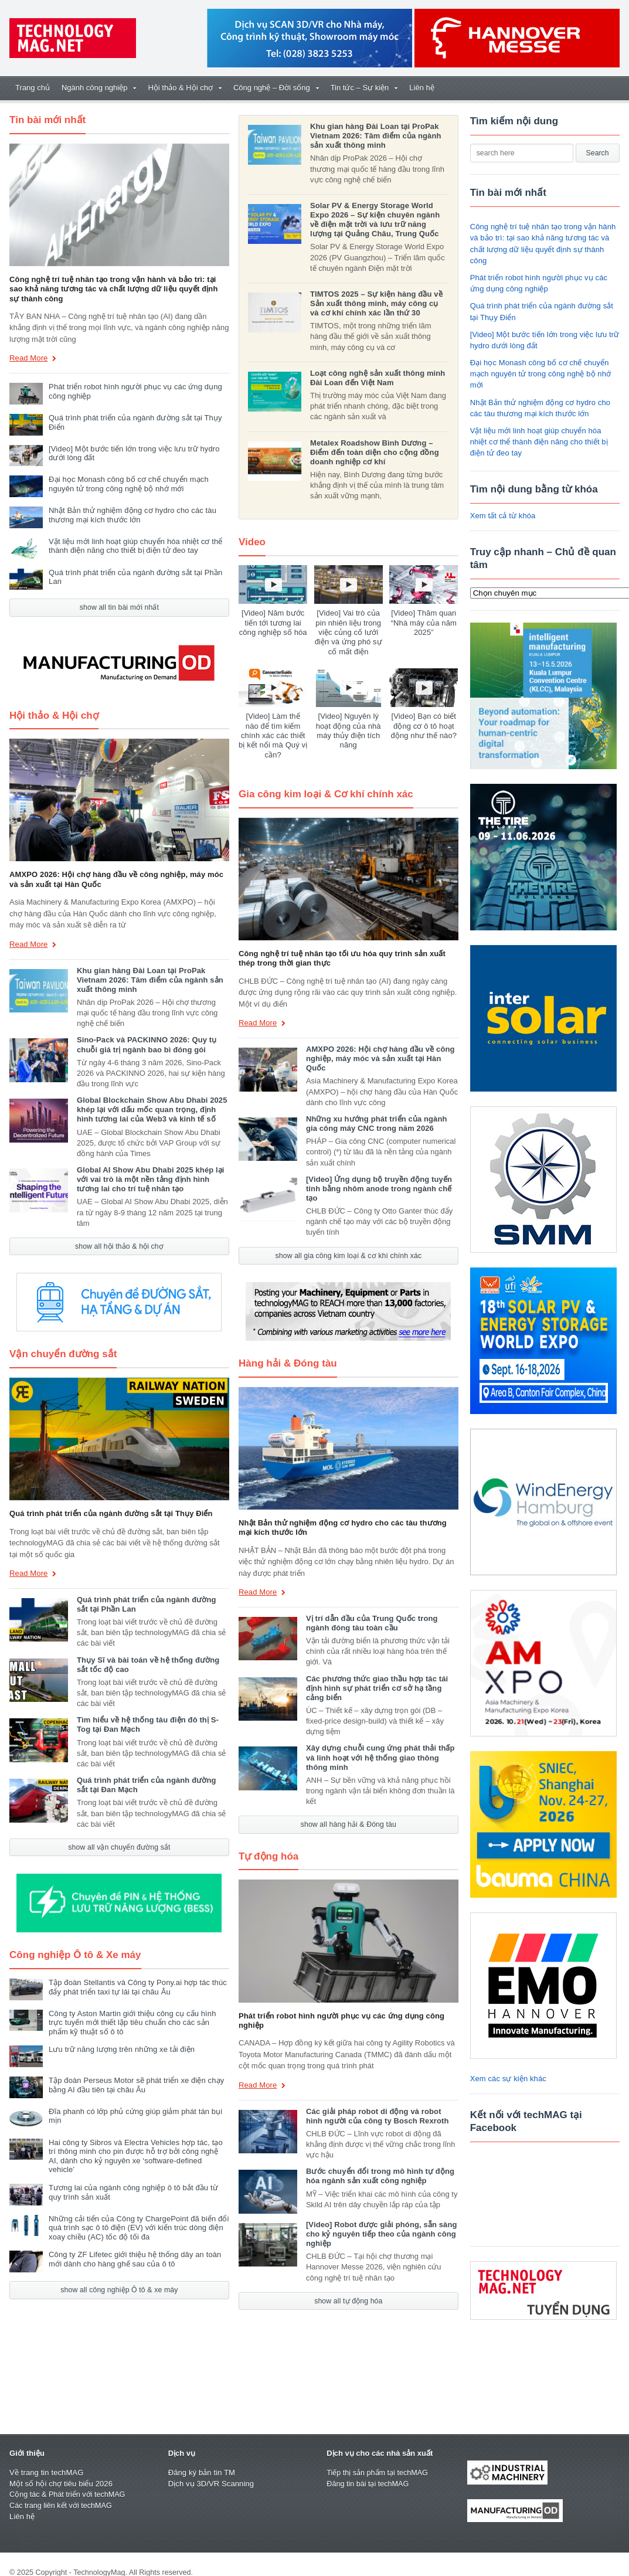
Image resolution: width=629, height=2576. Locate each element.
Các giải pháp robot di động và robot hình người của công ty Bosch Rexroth (381, 2106)
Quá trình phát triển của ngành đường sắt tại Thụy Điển (109, 1513)
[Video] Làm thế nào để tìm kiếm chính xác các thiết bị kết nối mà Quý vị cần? (273, 730)
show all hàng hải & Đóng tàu (348, 1815)
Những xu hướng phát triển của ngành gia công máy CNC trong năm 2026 (382, 1114)
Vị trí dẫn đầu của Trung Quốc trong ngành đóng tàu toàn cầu (371, 1613)
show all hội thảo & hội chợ (119, 1246)
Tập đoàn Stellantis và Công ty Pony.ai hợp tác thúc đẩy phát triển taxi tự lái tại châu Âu (136, 1987)
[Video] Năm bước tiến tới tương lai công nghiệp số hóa (273, 623)
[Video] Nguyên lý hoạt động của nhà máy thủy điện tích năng (348, 730)
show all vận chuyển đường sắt (119, 1847)
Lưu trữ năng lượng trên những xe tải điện (120, 2049)
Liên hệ (421, 87)
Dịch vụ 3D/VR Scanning (210, 2483)
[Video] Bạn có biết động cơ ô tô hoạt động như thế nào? (423, 726)
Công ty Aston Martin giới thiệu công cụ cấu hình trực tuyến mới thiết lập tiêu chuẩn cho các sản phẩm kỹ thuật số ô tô (139, 2022)
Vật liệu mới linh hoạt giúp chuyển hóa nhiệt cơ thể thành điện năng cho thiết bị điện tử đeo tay (134, 546)
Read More (32, 359)
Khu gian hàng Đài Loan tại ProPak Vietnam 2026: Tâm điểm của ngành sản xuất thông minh (149, 980)
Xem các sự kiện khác (507, 2078)
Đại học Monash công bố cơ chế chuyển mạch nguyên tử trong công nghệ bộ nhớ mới (127, 484)
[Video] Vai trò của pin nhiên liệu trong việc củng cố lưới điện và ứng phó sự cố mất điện (348, 632)
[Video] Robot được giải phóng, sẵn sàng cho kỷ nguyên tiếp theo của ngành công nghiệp (380, 2224)
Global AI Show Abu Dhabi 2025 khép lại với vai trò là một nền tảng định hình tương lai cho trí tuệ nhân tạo (149, 1179)
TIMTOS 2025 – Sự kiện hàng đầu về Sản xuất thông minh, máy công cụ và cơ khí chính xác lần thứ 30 (378, 303)
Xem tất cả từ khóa (502, 515)
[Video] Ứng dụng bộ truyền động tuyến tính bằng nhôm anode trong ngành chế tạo (378, 1178)
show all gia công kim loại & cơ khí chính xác (348, 1246)
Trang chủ (32, 87)
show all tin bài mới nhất (119, 607)
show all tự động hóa (348, 2291)
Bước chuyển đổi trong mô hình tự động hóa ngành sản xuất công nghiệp (379, 2166)
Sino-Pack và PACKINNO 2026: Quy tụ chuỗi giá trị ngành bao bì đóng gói (146, 1044)
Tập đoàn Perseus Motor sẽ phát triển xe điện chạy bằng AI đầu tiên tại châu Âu (135, 2085)
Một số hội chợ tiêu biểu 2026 (60, 2483)
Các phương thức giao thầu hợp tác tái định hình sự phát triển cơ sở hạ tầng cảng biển (376, 1678)
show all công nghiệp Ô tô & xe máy (119, 2281)
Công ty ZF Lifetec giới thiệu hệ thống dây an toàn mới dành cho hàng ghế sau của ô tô (133, 2250)
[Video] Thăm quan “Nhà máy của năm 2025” (424, 623)
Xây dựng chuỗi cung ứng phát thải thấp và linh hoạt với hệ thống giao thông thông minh (379, 1748)
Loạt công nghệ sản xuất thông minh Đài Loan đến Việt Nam (376, 378)
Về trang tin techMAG (45, 2472)
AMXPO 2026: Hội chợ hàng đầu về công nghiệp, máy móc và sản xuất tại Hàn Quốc (379, 1049)
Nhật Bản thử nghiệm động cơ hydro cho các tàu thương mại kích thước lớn (131, 515)
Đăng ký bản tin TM (201, 2472)
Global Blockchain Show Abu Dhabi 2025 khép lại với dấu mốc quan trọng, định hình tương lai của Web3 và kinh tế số (151, 1109)
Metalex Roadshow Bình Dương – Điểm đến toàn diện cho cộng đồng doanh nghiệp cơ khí (373, 452)
